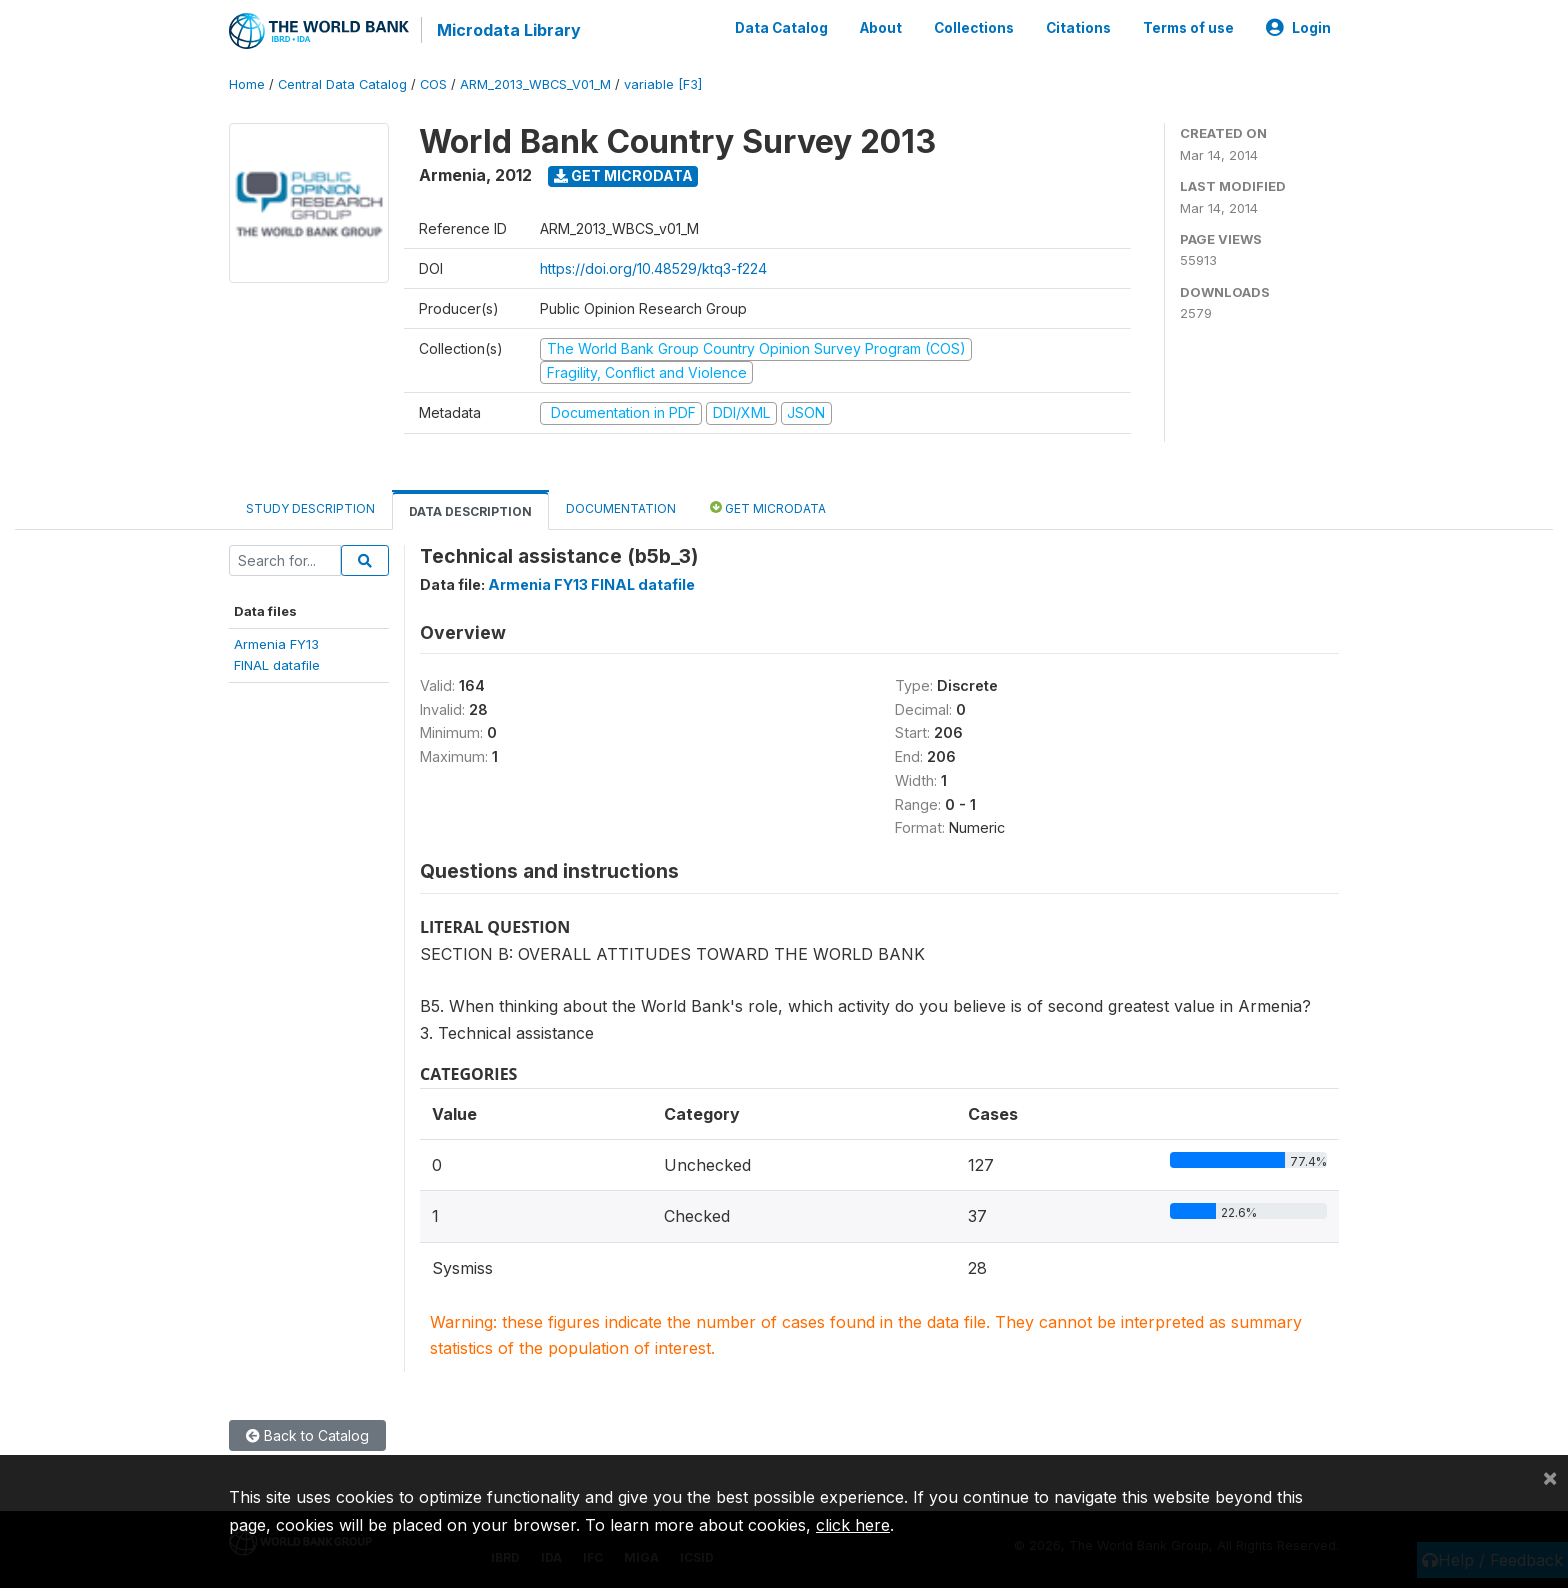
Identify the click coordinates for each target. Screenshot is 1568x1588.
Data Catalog (781, 28)
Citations (1078, 28)
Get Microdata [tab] (768, 506)
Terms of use (1188, 28)
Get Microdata (623, 175)
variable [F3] (663, 84)
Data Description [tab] (470, 510)
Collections (974, 28)
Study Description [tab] (310, 507)
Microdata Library (509, 30)
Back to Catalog (307, 1435)
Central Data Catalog (342, 84)
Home (247, 84)
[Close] (1550, 1477)
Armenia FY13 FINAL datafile (591, 584)
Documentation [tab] (621, 507)
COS (433, 84)
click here (853, 1525)
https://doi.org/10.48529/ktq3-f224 (653, 268)
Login (1298, 28)
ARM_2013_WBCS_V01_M (535, 84)
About (881, 28)
